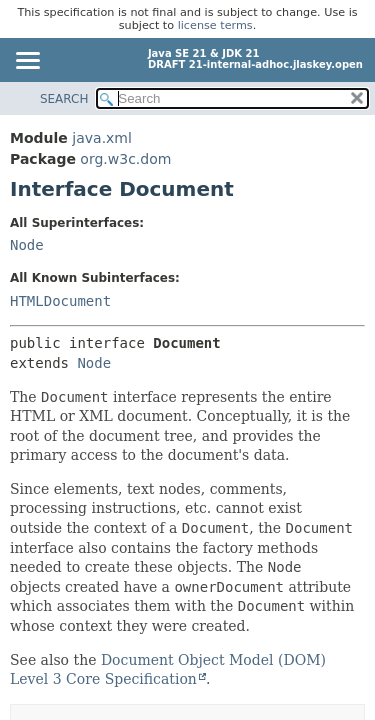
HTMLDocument (60, 301)
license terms (215, 25)
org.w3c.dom (125, 159)
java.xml (102, 138)
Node (27, 245)
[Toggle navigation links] (27, 62)
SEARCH (64, 99)
